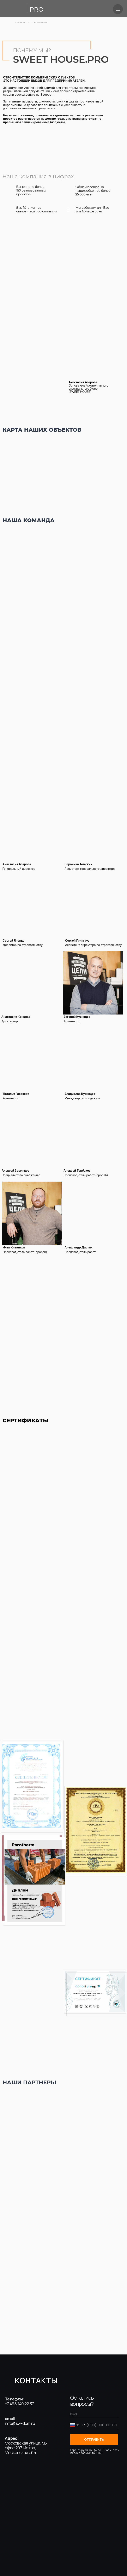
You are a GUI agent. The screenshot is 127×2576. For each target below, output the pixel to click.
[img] (10, 8)
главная (20, 22)
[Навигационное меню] (118, 9)
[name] (94, 2414)
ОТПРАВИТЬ (94, 2439)
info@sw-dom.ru (20, 2423)
